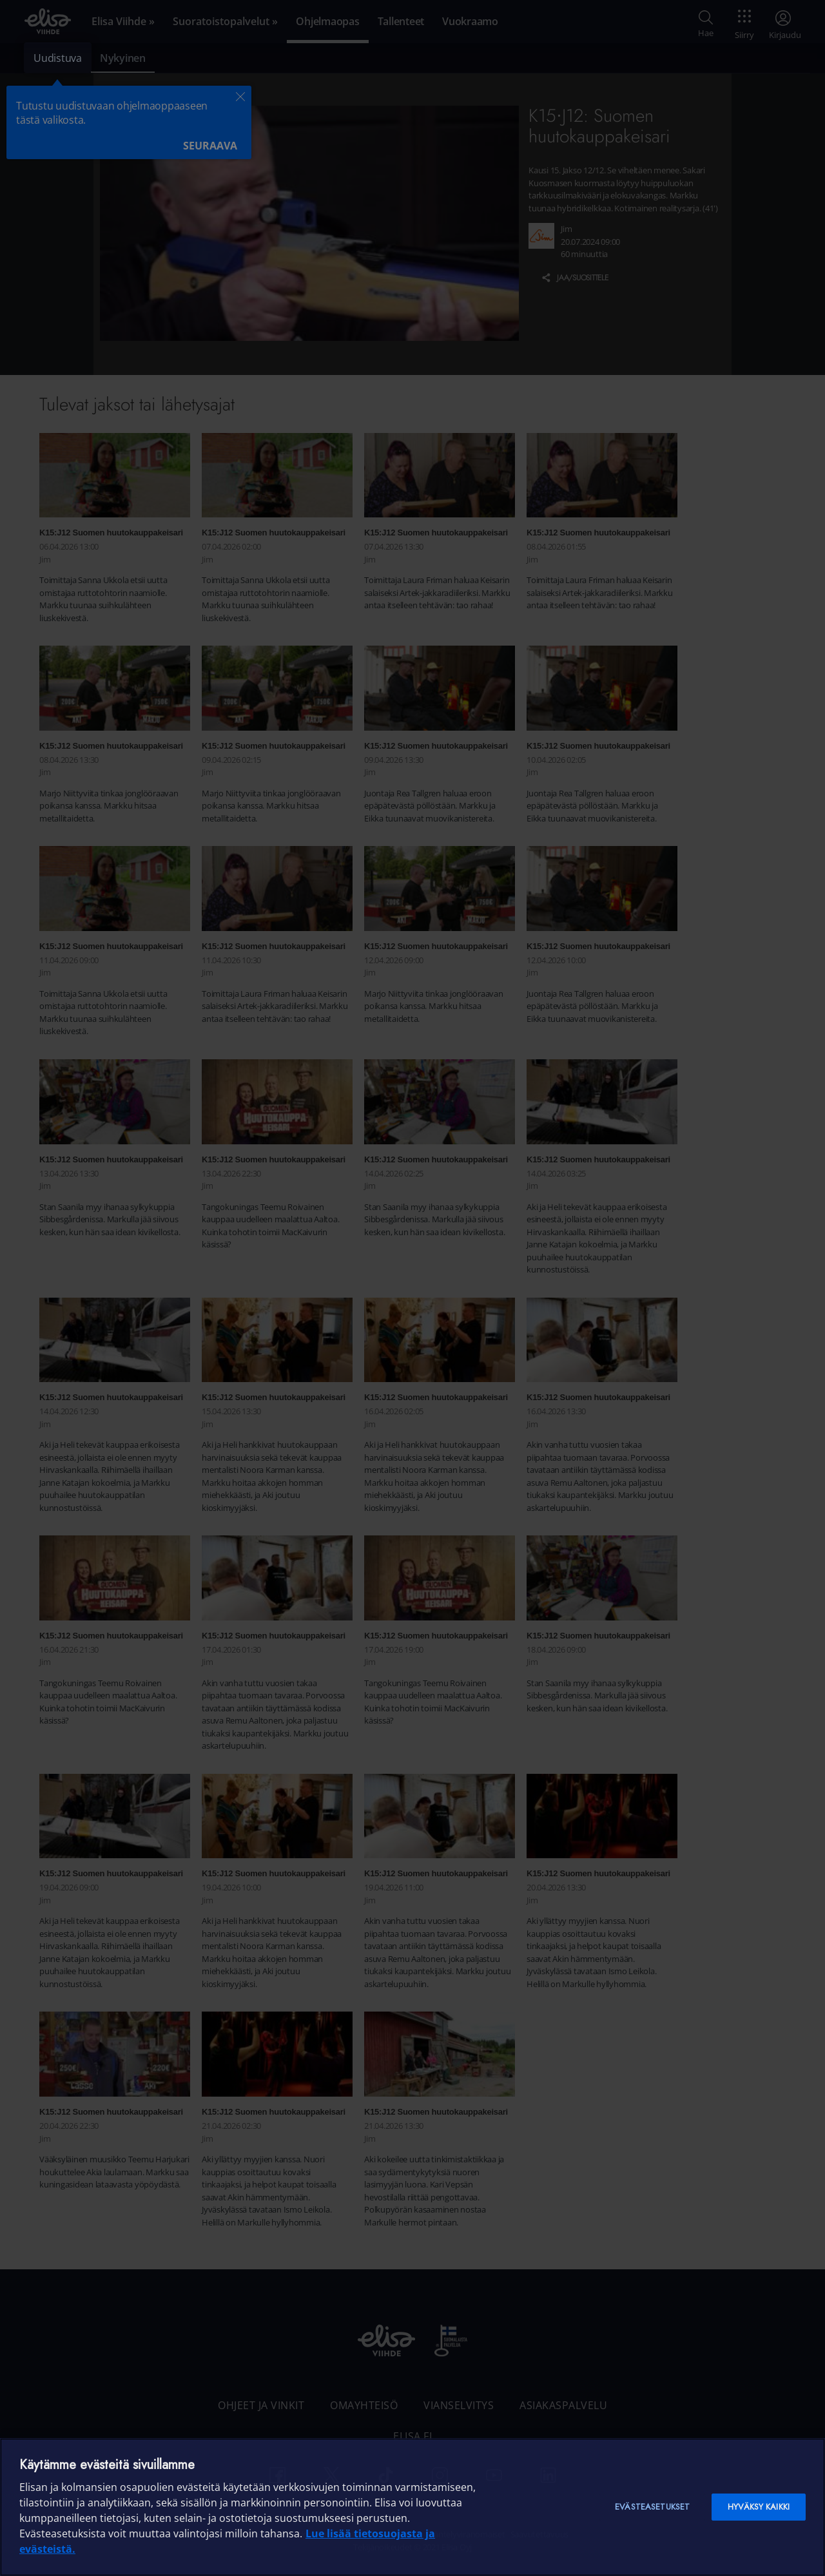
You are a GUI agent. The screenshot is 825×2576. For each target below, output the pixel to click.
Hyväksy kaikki (759, 2507)
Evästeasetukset (652, 2507)
